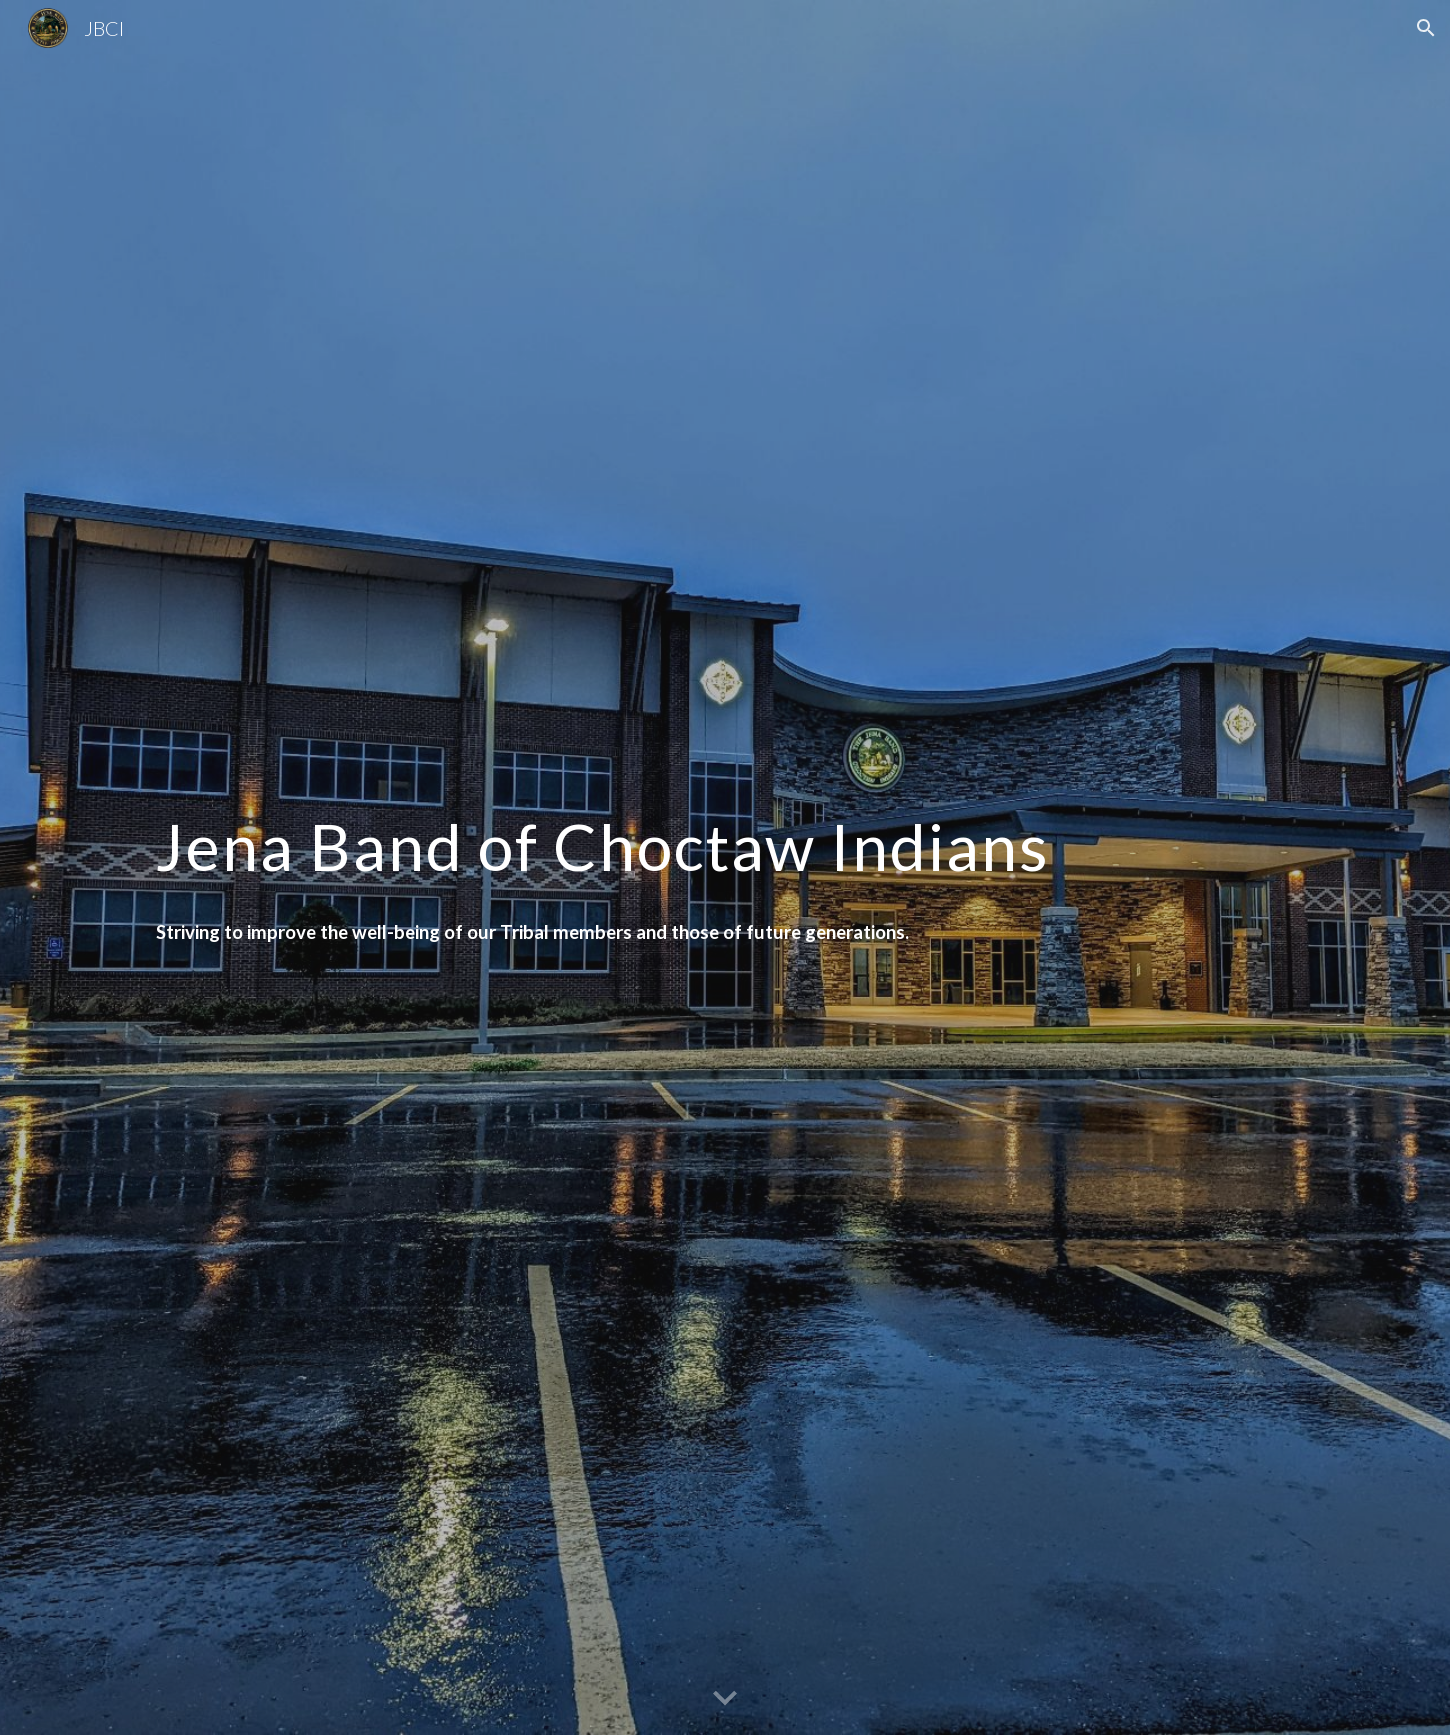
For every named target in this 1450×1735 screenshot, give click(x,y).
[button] (1426, 28)
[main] (725, 838)
